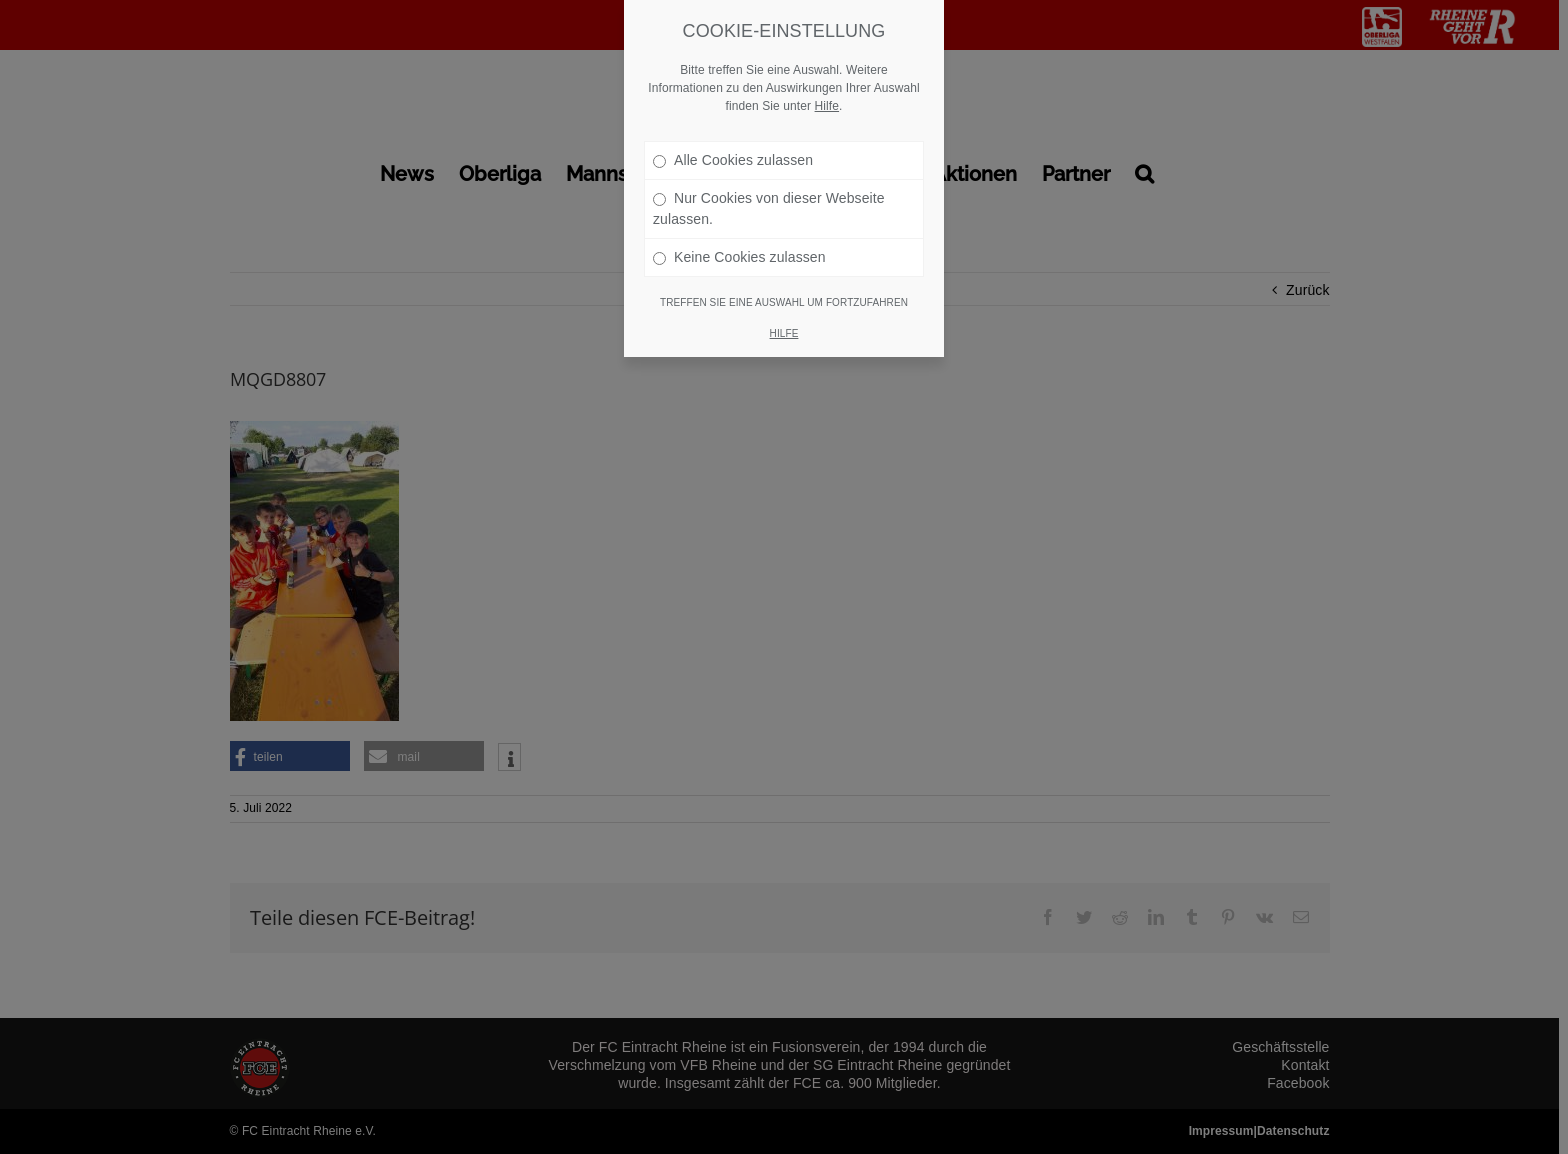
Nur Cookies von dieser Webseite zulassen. (769, 175)
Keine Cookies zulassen (739, 224)
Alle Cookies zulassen (733, 127)
